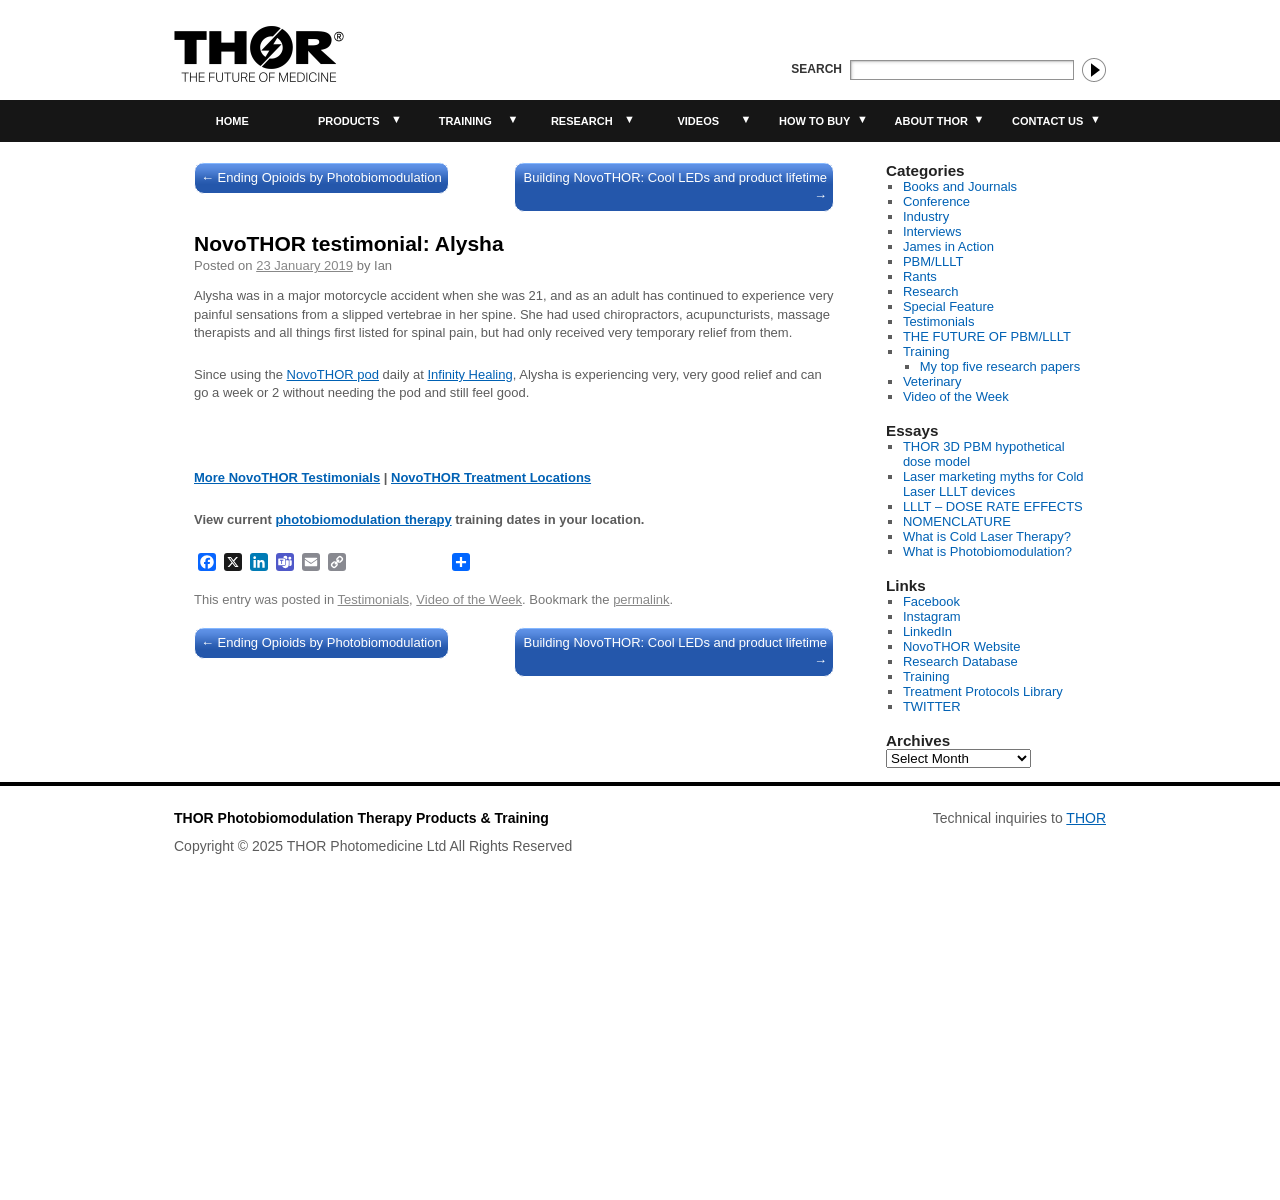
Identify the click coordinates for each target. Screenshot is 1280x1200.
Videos (698, 121)
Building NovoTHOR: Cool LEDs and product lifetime (675, 186)
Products (349, 121)
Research (582, 121)
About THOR (931, 121)
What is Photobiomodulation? (987, 551)
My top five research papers (1000, 366)
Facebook (931, 601)
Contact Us (1047, 121)
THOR (1086, 1092)
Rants (920, 276)
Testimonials (374, 946)
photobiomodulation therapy (363, 866)
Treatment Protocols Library (983, 691)
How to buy (814, 121)
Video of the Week (469, 946)
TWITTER (932, 706)
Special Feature (948, 306)
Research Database (960, 661)
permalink (641, 946)
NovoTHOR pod (333, 374)
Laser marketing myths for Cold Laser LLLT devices (993, 484)
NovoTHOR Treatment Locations (491, 824)
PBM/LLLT (933, 261)
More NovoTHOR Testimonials (287, 824)
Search (816, 69)
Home (232, 121)
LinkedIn (927, 631)
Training (465, 121)
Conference (936, 201)
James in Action (948, 246)
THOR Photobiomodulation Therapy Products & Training (361, 1092)
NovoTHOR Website (962, 646)
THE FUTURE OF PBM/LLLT (987, 336)
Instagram (932, 616)
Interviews (932, 231)
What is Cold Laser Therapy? (987, 536)
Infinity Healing (469, 374)
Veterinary (932, 381)
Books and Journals (960, 186)
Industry (926, 216)
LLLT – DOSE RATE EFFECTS (993, 506)
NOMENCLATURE (957, 521)
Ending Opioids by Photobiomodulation (321, 177)
